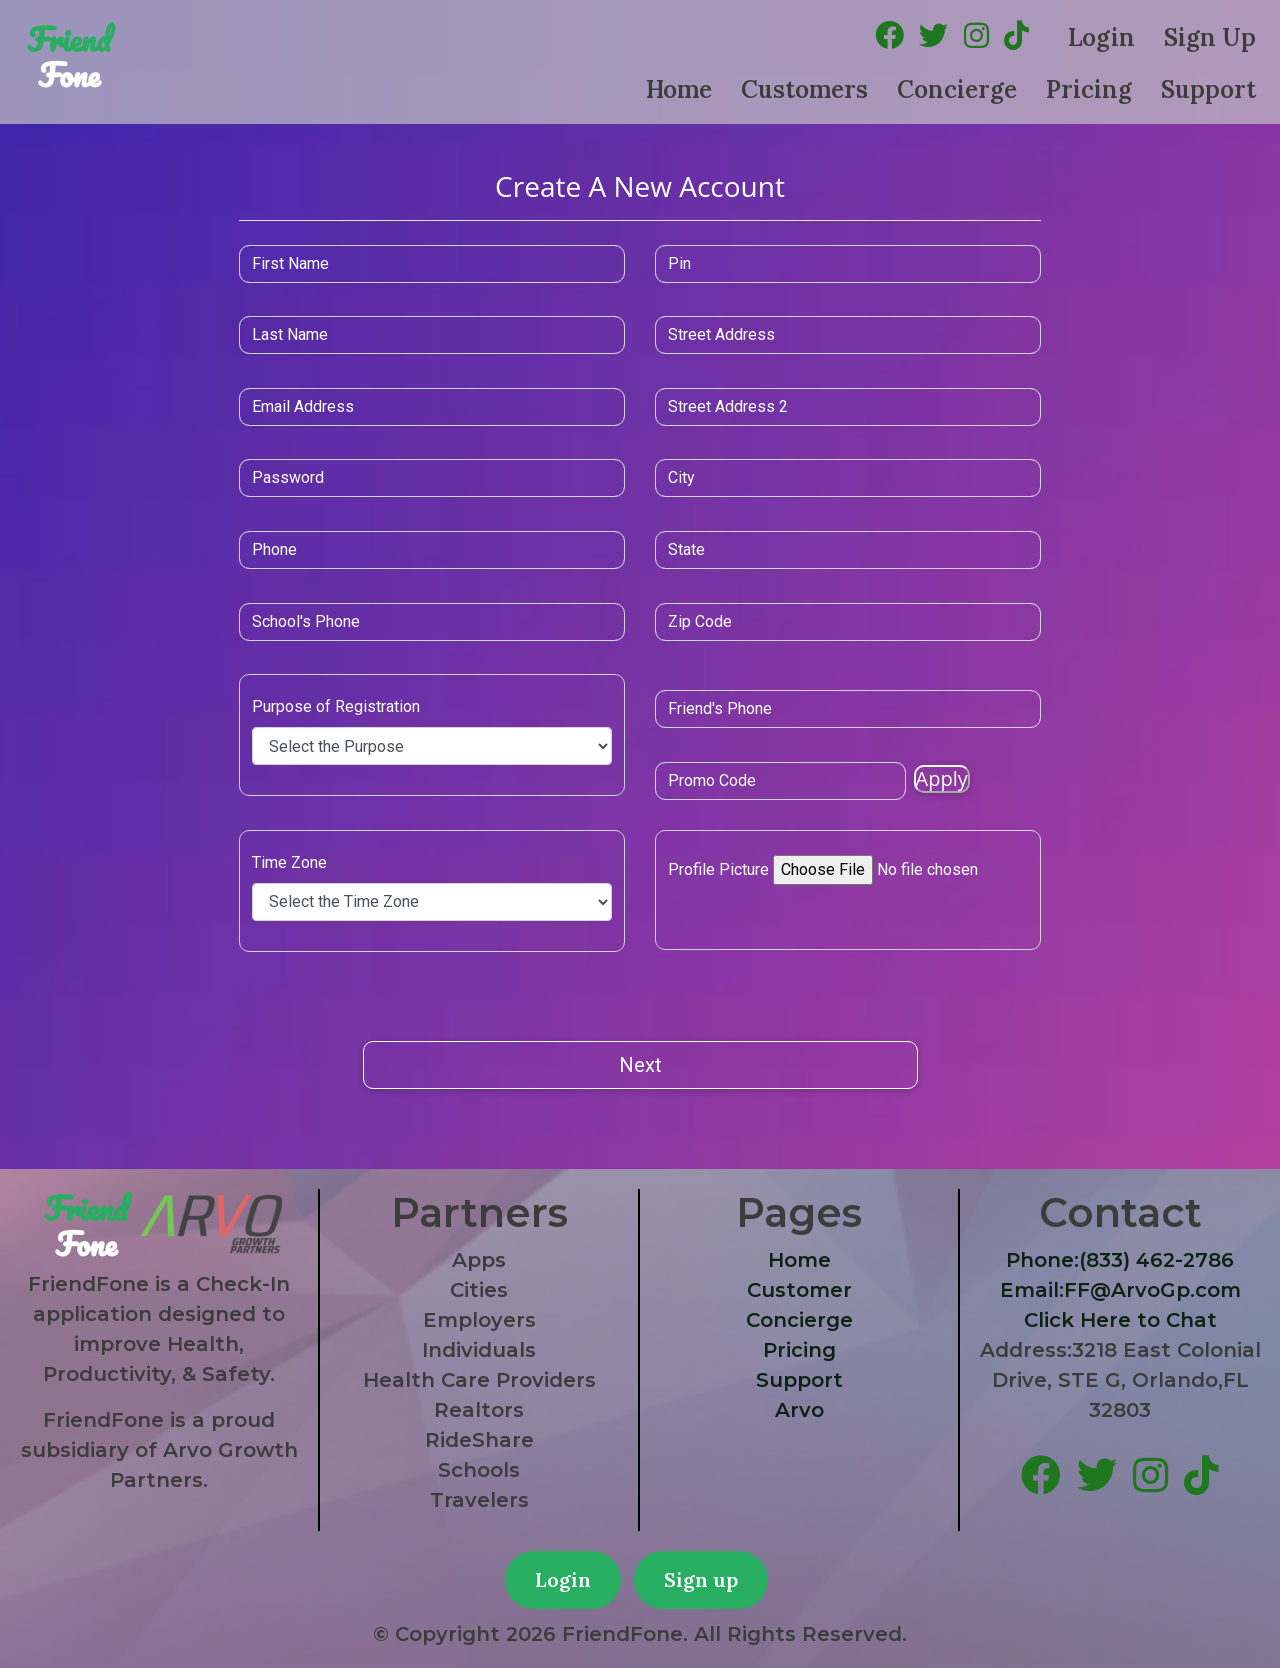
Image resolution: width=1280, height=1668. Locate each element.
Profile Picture (718, 866)
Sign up (701, 1579)
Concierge (957, 89)
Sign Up (1210, 37)
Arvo (799, 1410)
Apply (859, 778)
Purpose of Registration (460, 706)
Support (1208, 89)
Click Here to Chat (1120, 1320)
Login (1101, 37)
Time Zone (413, 862)
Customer (799, 1290)
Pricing (1089, 89)
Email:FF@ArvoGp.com (1120, 1290)
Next (640, 1065)
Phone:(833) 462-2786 (1120, 1260)
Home (679, 89)
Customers (804, 89)
